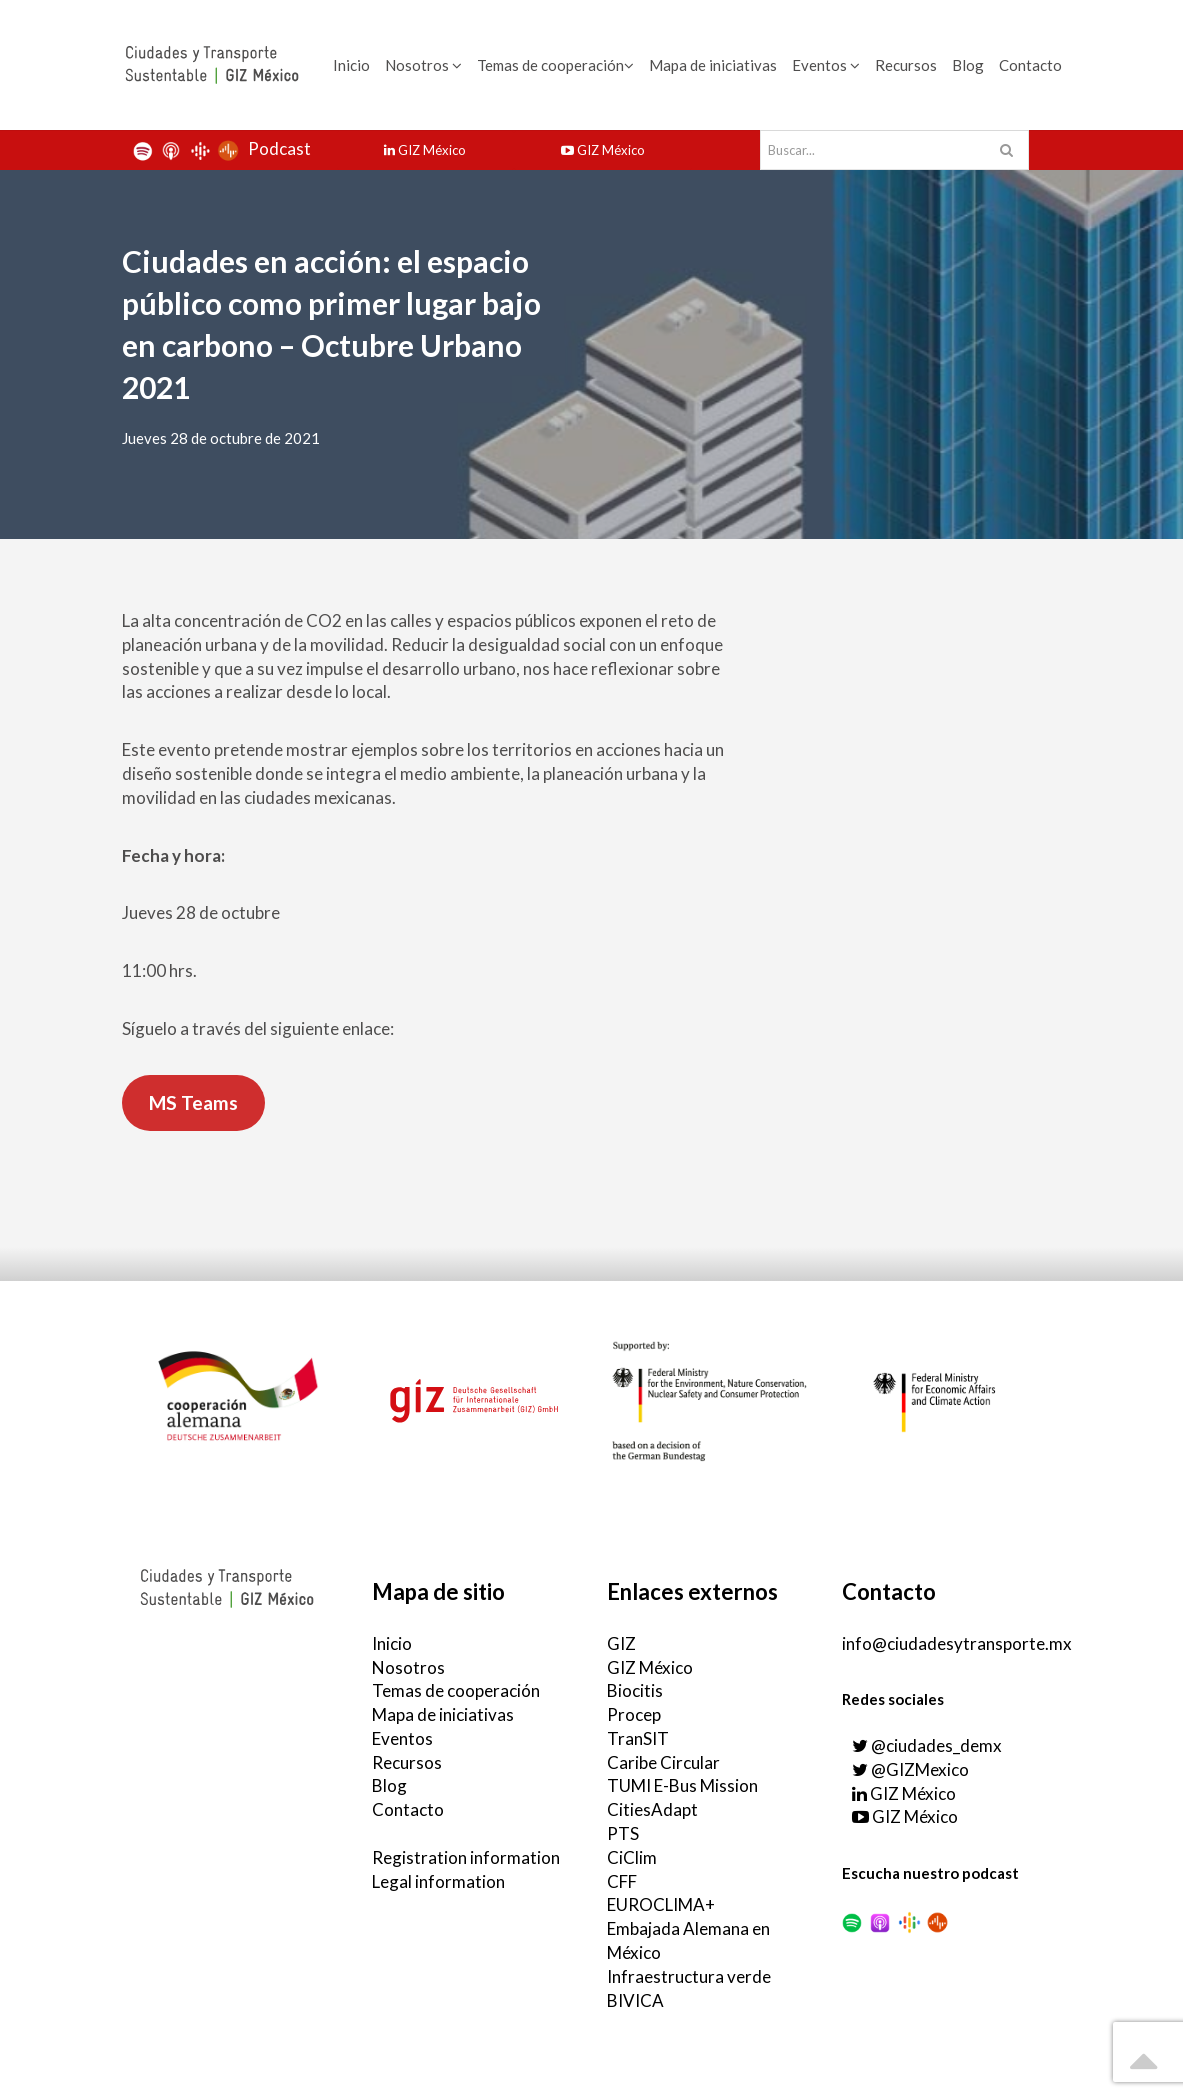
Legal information (438, 1881)
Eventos (826, 65)
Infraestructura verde (689, 1976)
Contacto (1030, 65)
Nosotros (423, 65)
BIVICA (635, 2000)
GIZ (621, 1643)
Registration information (466, 1857)
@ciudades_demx (927, 1745)
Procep (634, 1714)
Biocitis (635, 1690)
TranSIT (638, 1738)
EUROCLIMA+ (661, 1904)
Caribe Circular (663, 1762)
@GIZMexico (910, 1769)
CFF (622, 1881)
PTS (623, 1833)
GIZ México (425, 150)
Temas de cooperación (555, 65)
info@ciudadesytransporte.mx (957, 1643)
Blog (968, 65)
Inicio (351, 65)
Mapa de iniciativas (713, 65)
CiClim (632, 1857)
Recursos (906, 65)
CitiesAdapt (652, 1809)
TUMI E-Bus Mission (682, 1785)
